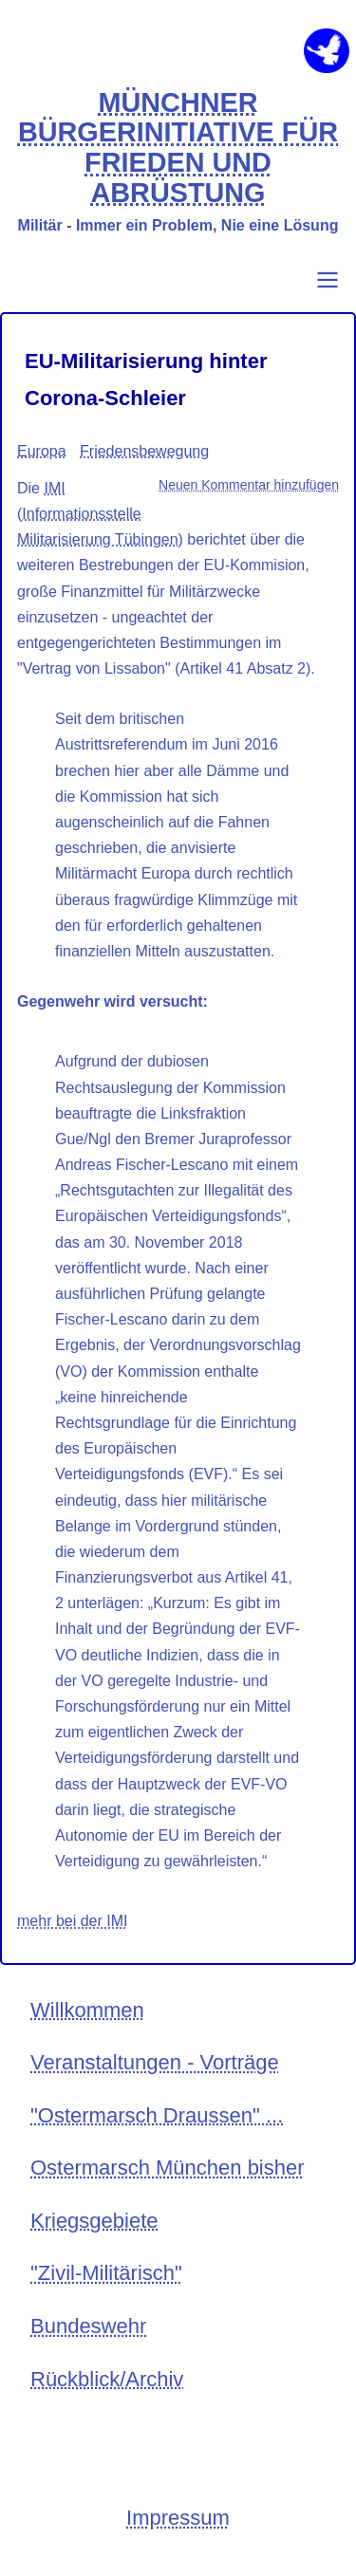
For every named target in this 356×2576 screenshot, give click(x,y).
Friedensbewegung (144, 451)
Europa (41, 451)
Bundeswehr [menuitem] (88, 2326)
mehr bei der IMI (72, 1921)
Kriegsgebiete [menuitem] (94, 2221)
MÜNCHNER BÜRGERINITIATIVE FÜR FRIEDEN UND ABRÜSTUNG (178, 148)
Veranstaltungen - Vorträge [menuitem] (154, 2062)
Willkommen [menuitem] (87, 2010)
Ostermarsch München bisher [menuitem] (167, 2167)
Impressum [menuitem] (178, 2518)
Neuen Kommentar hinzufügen (249, 484)
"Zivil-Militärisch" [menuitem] (106, 2273)
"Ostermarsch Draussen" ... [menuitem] (156, 2115)
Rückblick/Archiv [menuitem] (106, 2379)
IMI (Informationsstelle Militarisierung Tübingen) (100, 513)
